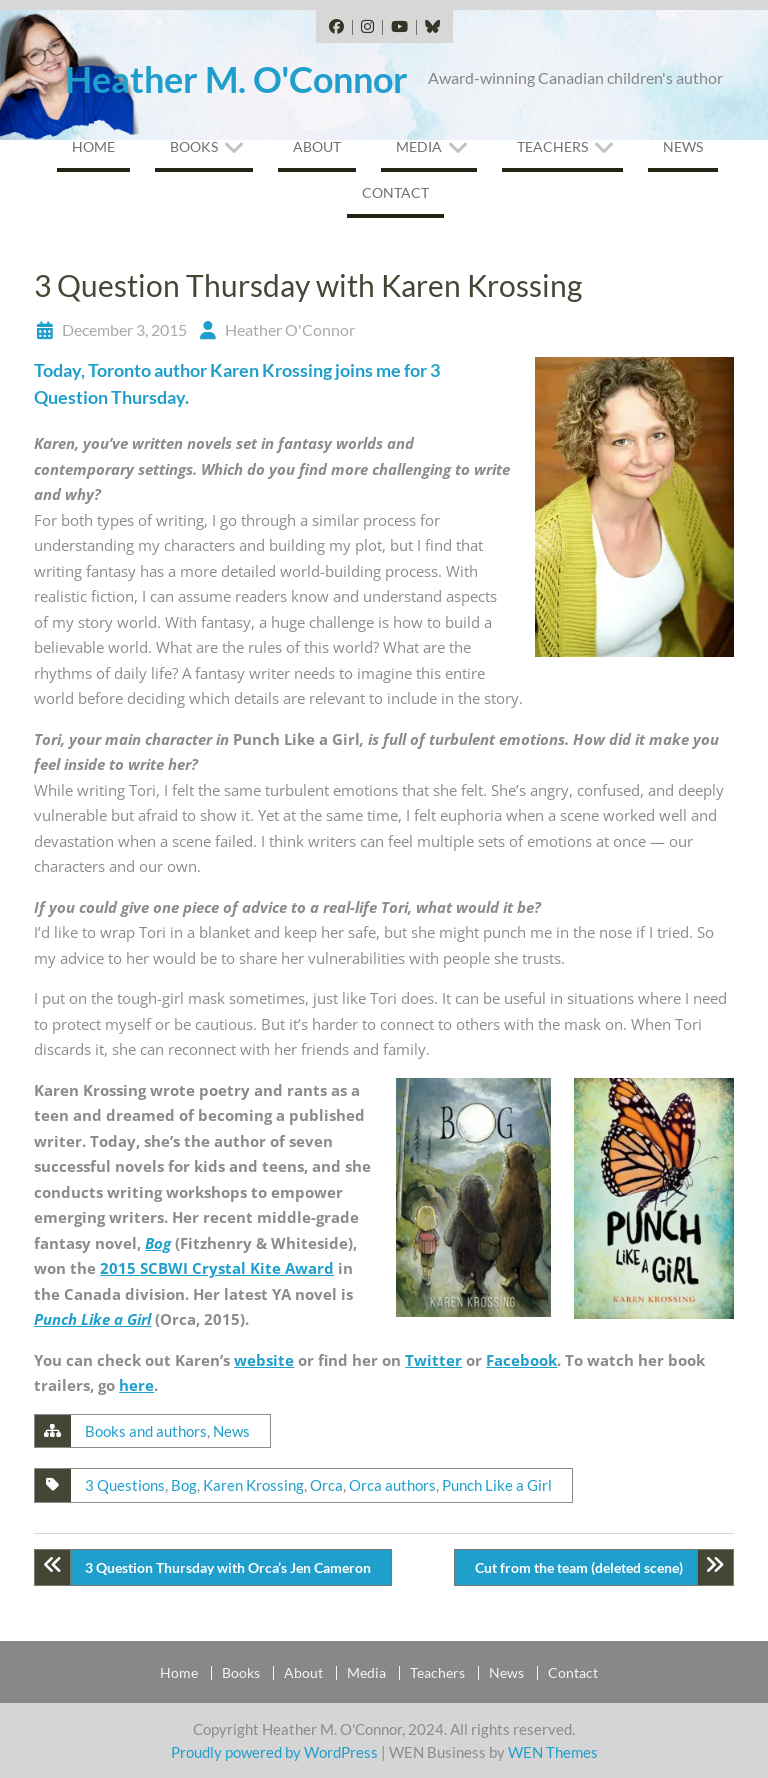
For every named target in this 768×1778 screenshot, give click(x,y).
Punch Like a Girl (92, 1319)
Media (419, 146)
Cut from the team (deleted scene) (579, 1567)
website (264, 1360)
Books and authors (146, 1431)
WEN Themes (553, 1752)
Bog (158, 1243)
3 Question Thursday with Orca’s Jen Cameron (228, 1567)
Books (194, 146)
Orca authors (392, 1485)
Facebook (521, 1360)
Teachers (552, 146)
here (136, 1385)
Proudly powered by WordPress (274, 1752)
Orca (326, 1485)
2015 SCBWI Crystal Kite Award (217, 1268)
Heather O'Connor (290, 329)
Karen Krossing (253, 1485)
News (683, 146)
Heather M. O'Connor (236, 79)
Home (93, 146)
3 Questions (125, 1485)
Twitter (433, 1360)
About (317, 146)
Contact (395, 192)
